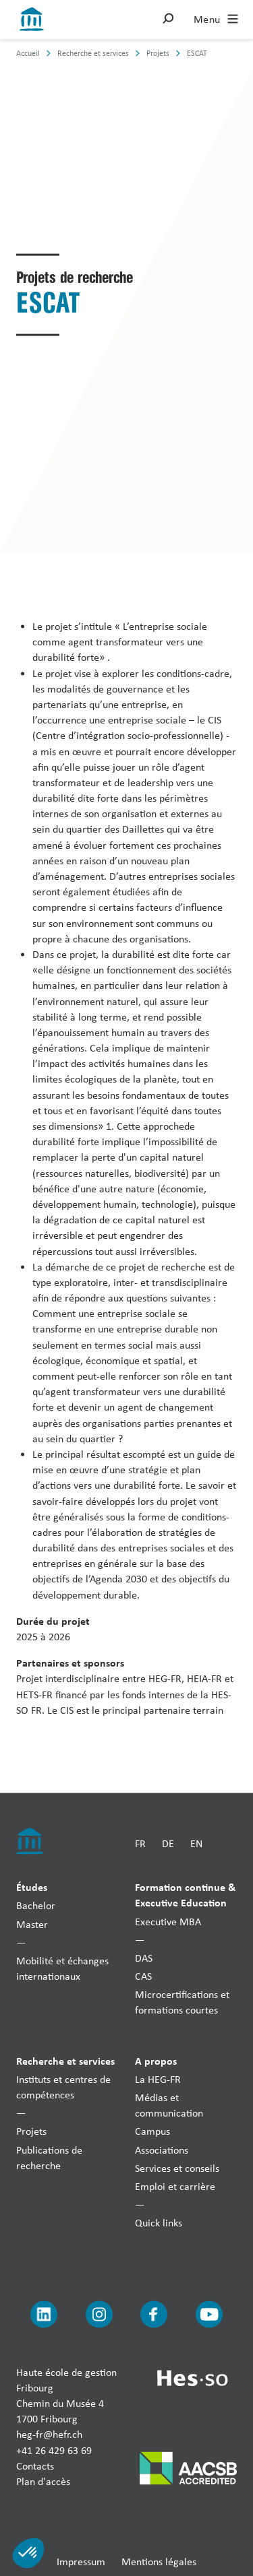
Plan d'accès (43, 2481)
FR (140, 1843)
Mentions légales (158, 2561)
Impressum (81, 2561)
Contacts (35, 2465)
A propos (156, 2060)
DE (168, 1843)
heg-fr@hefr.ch (49, 2434)
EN (196, 1843)
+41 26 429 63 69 (54, 2450)
